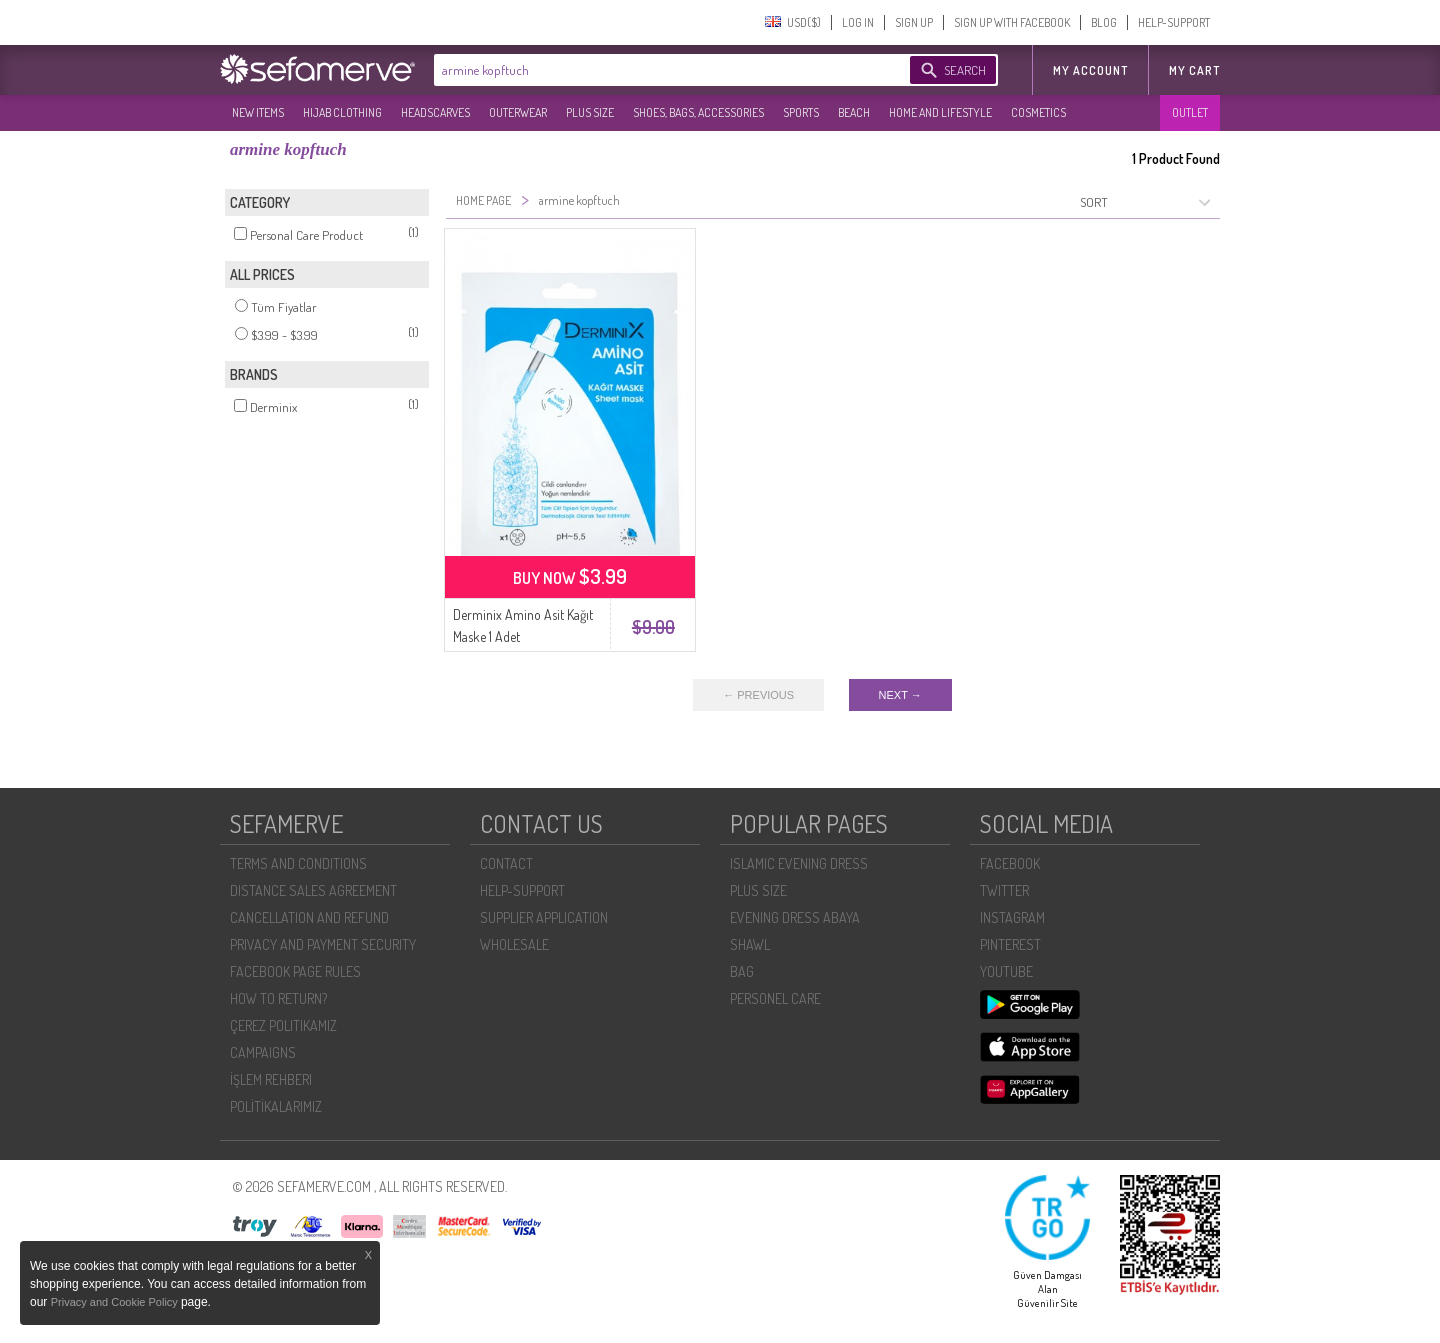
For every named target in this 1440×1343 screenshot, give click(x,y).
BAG (742, 971)
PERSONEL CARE (775, 998)
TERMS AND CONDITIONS (298, 863)
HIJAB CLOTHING (342, 112)
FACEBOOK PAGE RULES (295, 971)
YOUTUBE (1006, 971)
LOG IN (858, 22)
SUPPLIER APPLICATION (544, 917)
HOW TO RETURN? (278, 998)
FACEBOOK (1010, 863)
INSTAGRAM (1012, 917)
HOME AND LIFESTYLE (940, 112)
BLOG (1104, 22)
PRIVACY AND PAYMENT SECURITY (323, 944)
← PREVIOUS (758, 695)
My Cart (1194, 70)
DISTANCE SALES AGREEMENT (313, 890)
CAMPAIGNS (263, 1052)
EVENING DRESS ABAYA (795, 917)
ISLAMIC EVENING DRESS (799, 863)
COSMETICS (1038, 112)
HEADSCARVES (435, 112)
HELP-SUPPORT (1174, 22)
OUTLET (1190, 112)
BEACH (854, 112)
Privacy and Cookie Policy (116, 1302)
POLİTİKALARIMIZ (276, 1106)
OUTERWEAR (518, 112)
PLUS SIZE (590, 112)
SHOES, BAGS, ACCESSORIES (698, 112)
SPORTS (801, 112)
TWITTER (1004, 890)
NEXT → (900, 695)
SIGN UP (914, 22)
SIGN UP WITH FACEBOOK (1012, 22)
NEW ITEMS (258, 112)
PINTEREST (1010, 944)
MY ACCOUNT (1090, 70)
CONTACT (506, 863)
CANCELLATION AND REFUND (309, 917)
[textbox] (652, 70)
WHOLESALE (514, 944)
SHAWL (750, 944)
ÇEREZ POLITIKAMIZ (283, 1025)
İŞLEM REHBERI (271, 1079)
